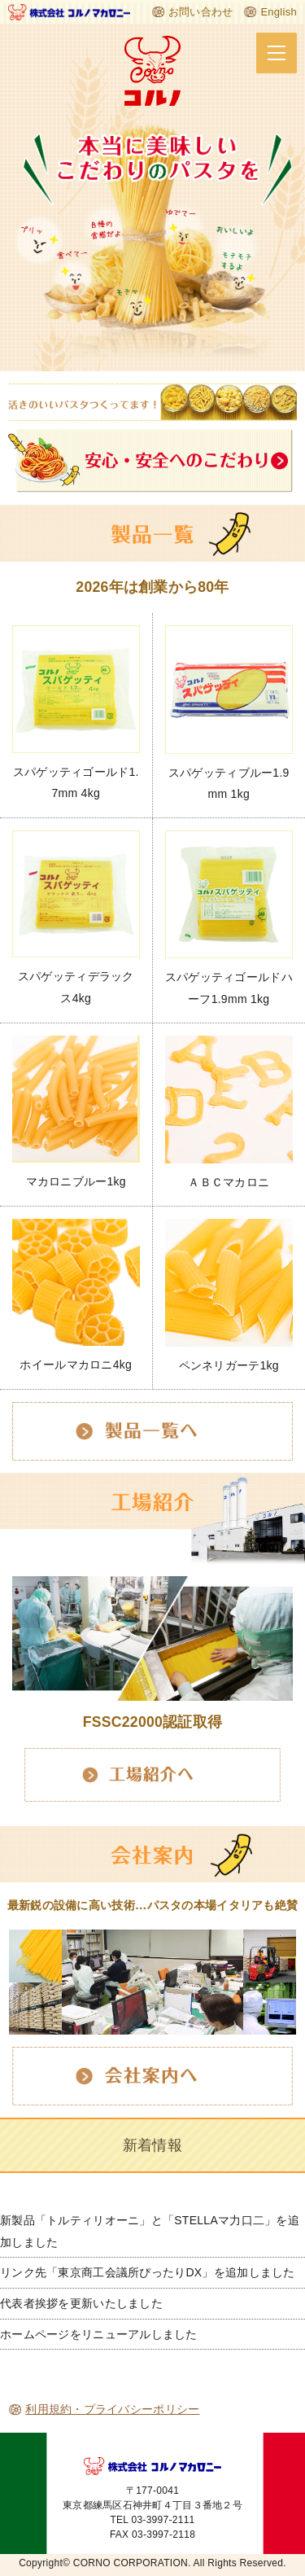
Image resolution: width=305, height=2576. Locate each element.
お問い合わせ (200, 12)
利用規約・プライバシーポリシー (112, 2409)
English (278, 12)
